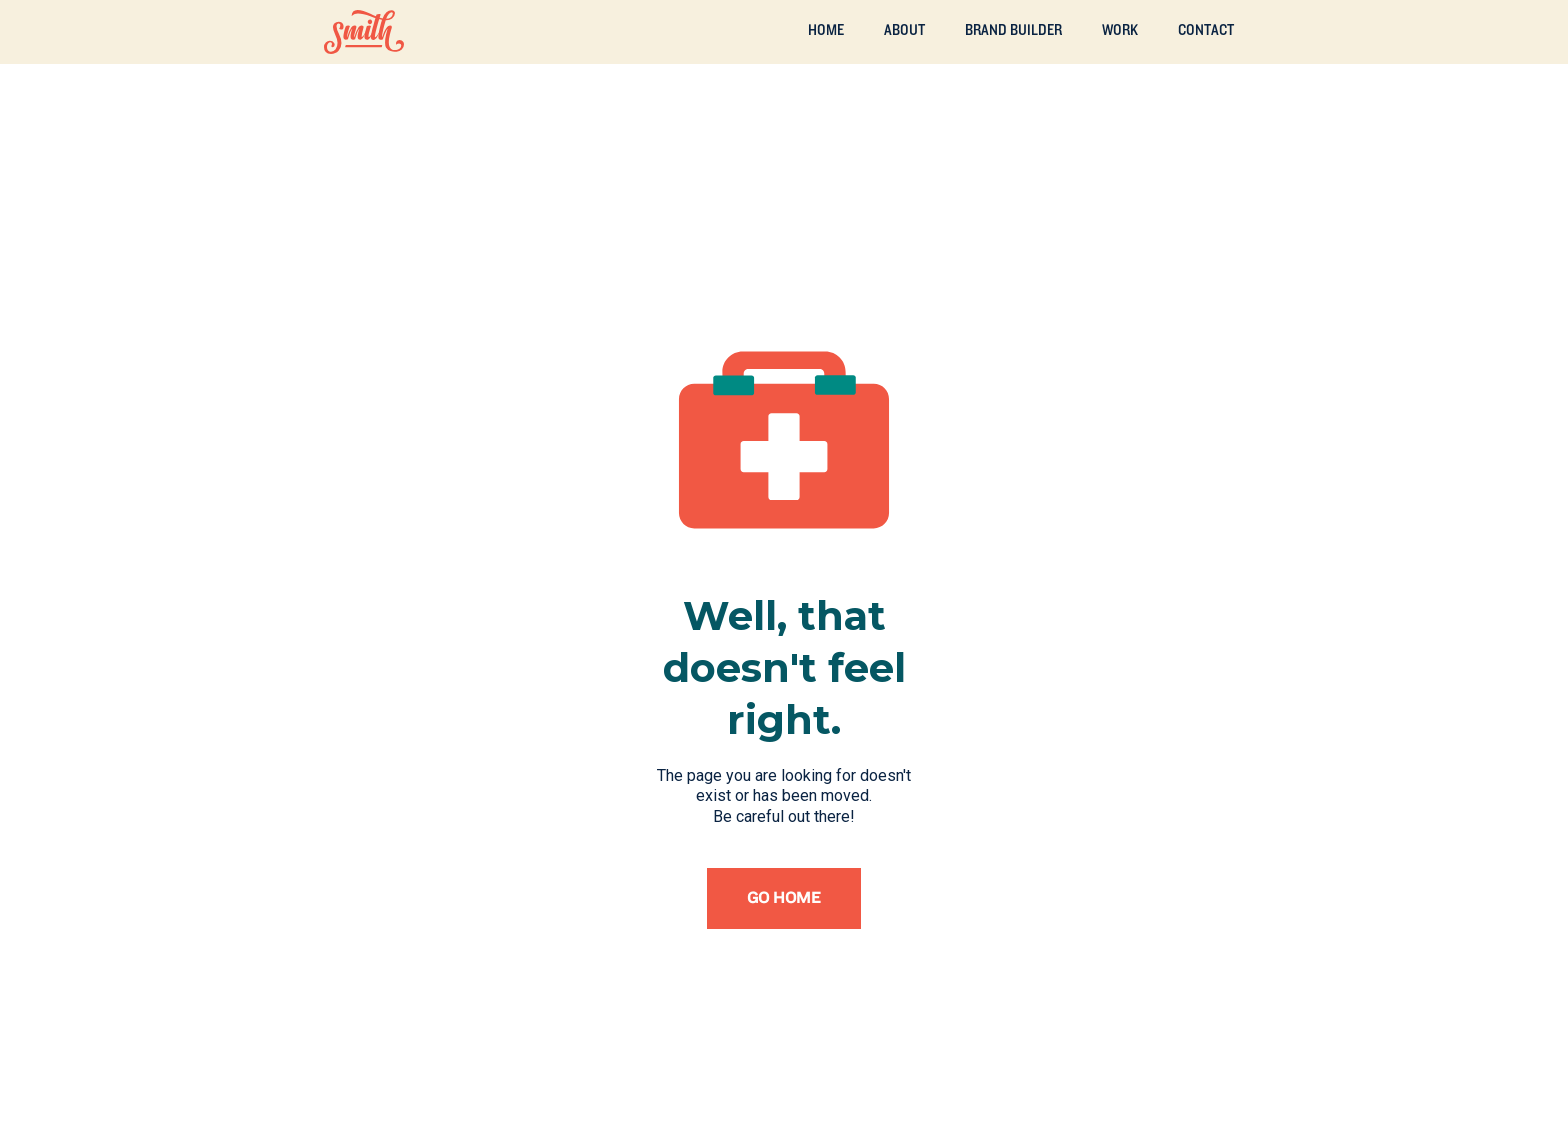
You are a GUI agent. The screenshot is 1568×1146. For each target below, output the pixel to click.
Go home (784, 898)
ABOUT (904, 30)
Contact (1206, 30)
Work (1120, 30)
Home (826, 30)
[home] (364, 32)
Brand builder (1013, 30)
